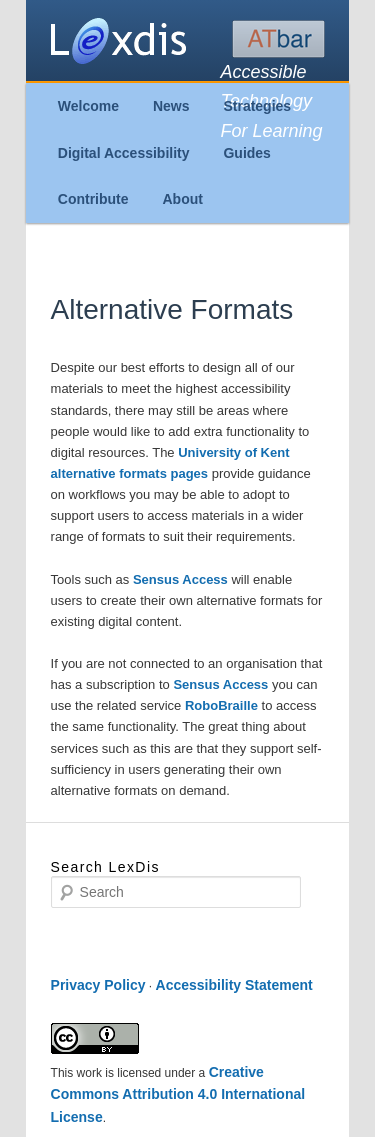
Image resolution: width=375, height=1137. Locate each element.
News (171, 106)
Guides (246, 153)
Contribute (93, 199)
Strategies (257, 106)
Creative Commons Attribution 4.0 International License (178, 1095)
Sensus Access (182, 579)
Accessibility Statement (234, 985)
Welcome (88, 106)
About (182, 199)
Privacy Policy (98, 985)
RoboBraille (223, 705)
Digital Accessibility (124, 153)
